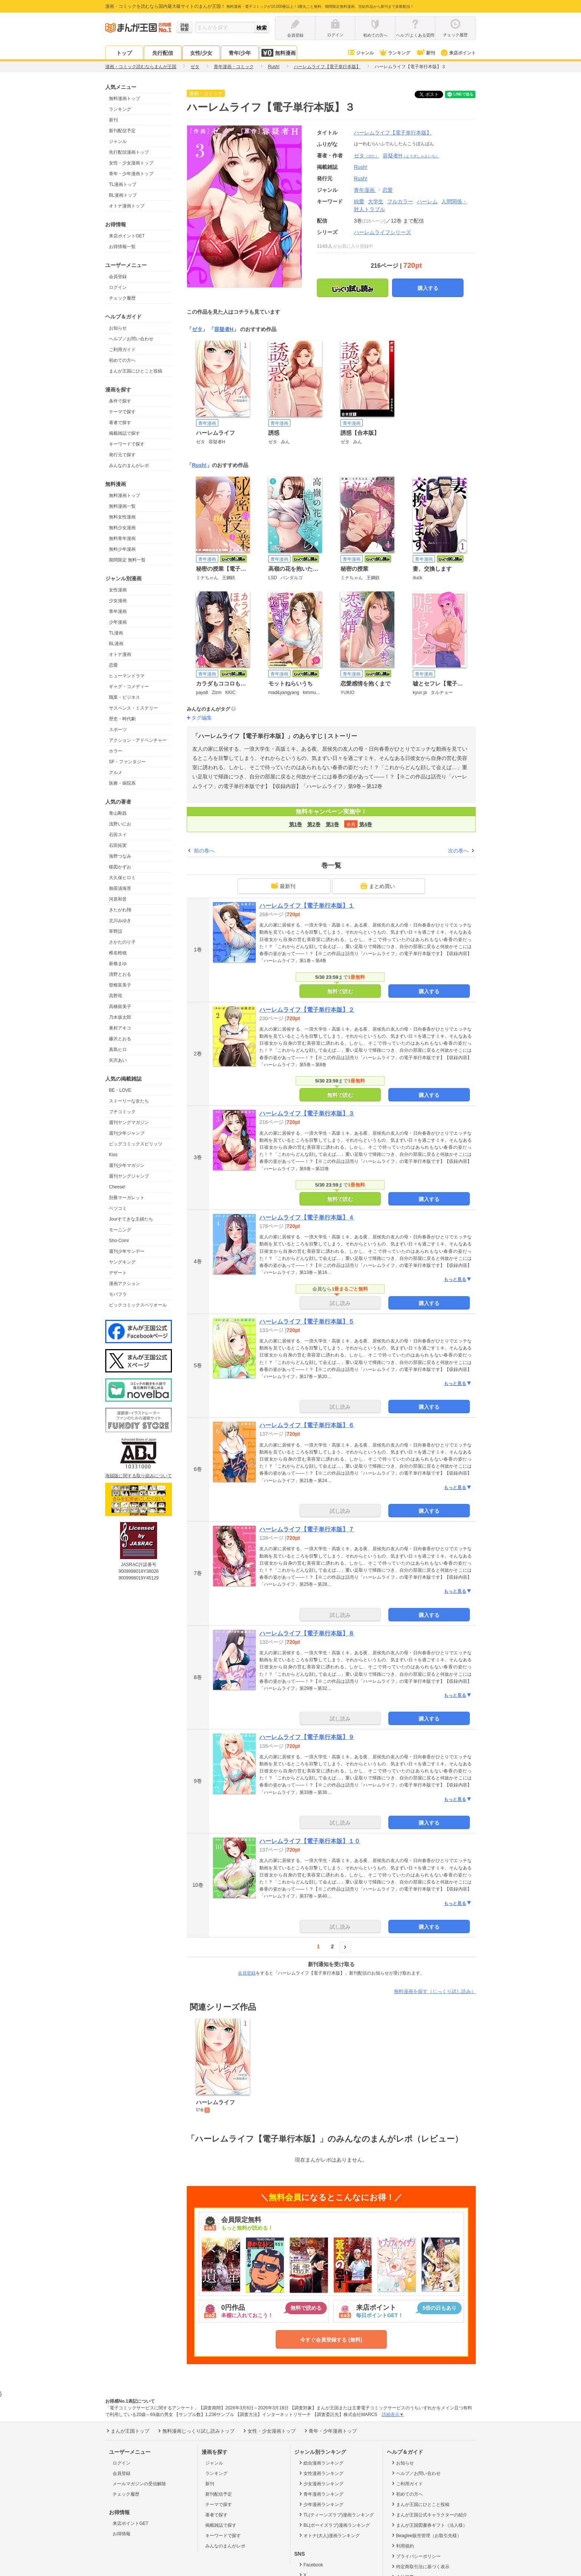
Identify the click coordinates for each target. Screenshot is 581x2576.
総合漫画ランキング (320, 2463)
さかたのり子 (122, 942)
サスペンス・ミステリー (133, 708)
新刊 (425, 53)
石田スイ (118, 834)
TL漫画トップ (122, 184)
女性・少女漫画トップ (131, 163)
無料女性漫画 (122, 517)
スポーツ (118, 729)
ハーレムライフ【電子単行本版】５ (306, 1321)
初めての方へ (122, 360)
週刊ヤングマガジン (129, 1122)
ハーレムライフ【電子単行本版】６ (306, 1425)
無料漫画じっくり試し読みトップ (196, 2431)
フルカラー (400, 201)
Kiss (113, 1154)
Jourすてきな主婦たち (131, 1219)
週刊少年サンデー (127, 1251)
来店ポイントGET (127, 235)
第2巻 (314, 824)
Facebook (310, 2564)
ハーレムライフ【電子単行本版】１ (306, 905)
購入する (428, 288)
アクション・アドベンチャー (138, 740)
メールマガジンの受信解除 (139, 2483)
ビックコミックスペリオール (138, 1305)
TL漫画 (116, 632)
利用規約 (402, 2546)
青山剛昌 (118, 813)
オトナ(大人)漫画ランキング (329, 2535)
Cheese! (117, 1186)
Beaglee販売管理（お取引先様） (426, 2535)
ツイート (432, 94)
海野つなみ (120, 856)
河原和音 (118, 899)
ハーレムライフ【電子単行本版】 (393, 133)
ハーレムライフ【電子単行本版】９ (306, 1737)
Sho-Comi (119, 1240)
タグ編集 (201, 718)
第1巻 (295, 824)
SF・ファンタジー (127, 761)
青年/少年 (240, 53)
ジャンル (360, 53)
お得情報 (121, 2533)
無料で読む (340, 991)
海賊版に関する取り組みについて (138, 1475)
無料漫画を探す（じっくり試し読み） (435, 1991)
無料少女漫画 (122, 527)
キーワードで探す (127, 444)
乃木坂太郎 (120, 1017)
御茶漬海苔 (120, 888)
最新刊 (283, 886)
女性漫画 (118, 590)
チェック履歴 (122, 298)
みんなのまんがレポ (129, 465)
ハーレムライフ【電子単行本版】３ (306, 1113)
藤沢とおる (120, 1038)
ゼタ (366, 156)
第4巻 (365, 824)
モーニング (120, 1229)
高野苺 (115, 995)
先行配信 (162, 53)
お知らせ (118, 328)
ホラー (115, 751)
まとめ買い (377, 885)
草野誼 (115, 931)
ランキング (394, 53)
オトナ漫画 (120, 654)
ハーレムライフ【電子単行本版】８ (306, 1633)
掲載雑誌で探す (124, 433)
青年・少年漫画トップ (131, 173)
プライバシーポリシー (416, 2556)
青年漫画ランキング (320, 2494)
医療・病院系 (122, 783)
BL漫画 (116, 643)
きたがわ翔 (120, 909)
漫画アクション (124, 1283)
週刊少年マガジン (127, 1165)
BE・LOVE (120, 1090)
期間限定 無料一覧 (127, 560)
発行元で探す (122, 454)
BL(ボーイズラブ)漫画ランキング (334, 2525)
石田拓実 (118, 845)
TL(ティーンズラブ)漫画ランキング (336, 2514)
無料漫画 (278, 52)
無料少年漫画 (122, 549)
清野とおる (120, 974)
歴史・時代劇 (122, 718)
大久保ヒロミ (122, 877)
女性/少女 (201, 53)
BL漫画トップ (123, 195)
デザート (118, 1272)
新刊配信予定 (122, 130)
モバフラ (118, 1294)
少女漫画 (118, 600)
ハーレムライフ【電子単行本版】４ (306, 1217)
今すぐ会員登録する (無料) (331, 2340)
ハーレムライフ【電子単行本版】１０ (309, 1841)
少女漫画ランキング (320, 2483)
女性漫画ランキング (320, 2473)
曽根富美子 (120, 985)
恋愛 (113, 665)
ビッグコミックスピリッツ (135, 1144)
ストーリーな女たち (129, 1101)
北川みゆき (120, 920)
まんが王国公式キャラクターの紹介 (429, 2514)
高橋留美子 (120, 1006)
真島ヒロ (118, 1049)
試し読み (340, 1303)
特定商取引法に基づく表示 (420, 2566)
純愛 (359, 201)
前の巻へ (204, 851)
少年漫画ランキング (320, 2504)
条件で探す (120, 401)
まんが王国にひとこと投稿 (135, 371)
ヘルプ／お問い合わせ (131, 338)
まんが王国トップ (127, 2431)
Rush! (361, 178)
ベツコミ (118, 1208)
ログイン (118, 287)
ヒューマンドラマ (127, 675)
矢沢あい (118, 1060)
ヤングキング (122, 1262)
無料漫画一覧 (122, 506)
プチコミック (122, 1111)
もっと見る (458, 1279)
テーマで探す (122, 411)
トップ (124, 53)
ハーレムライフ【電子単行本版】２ (306, 1010)
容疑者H (411, 156)
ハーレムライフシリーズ (382, 232)
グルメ (115, 772)
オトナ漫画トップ (127, 205)
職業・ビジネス (124, 697)
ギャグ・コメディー (129, 686)
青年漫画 (118, 611)
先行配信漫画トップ (129, 152)
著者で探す (120, 422)
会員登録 (118, 276)
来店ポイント (458, 53)
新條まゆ (118, 963)
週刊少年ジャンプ (127, 1133)
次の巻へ (458, 851)
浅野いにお (120, 824)
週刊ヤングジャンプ (129, 1176)
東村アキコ (120, 1028)
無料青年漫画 (122, 538)
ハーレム (427, 201)
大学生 (376, 201)
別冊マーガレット (127, 1197)
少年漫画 (118, 622)
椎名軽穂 (118, 952)
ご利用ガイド (122, 349)
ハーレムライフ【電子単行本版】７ (306, 1529)
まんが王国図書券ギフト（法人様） (429, 2525)
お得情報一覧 (122, 246)
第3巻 (332, 824)
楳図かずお (120, 867)
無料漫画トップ (124, 98)
